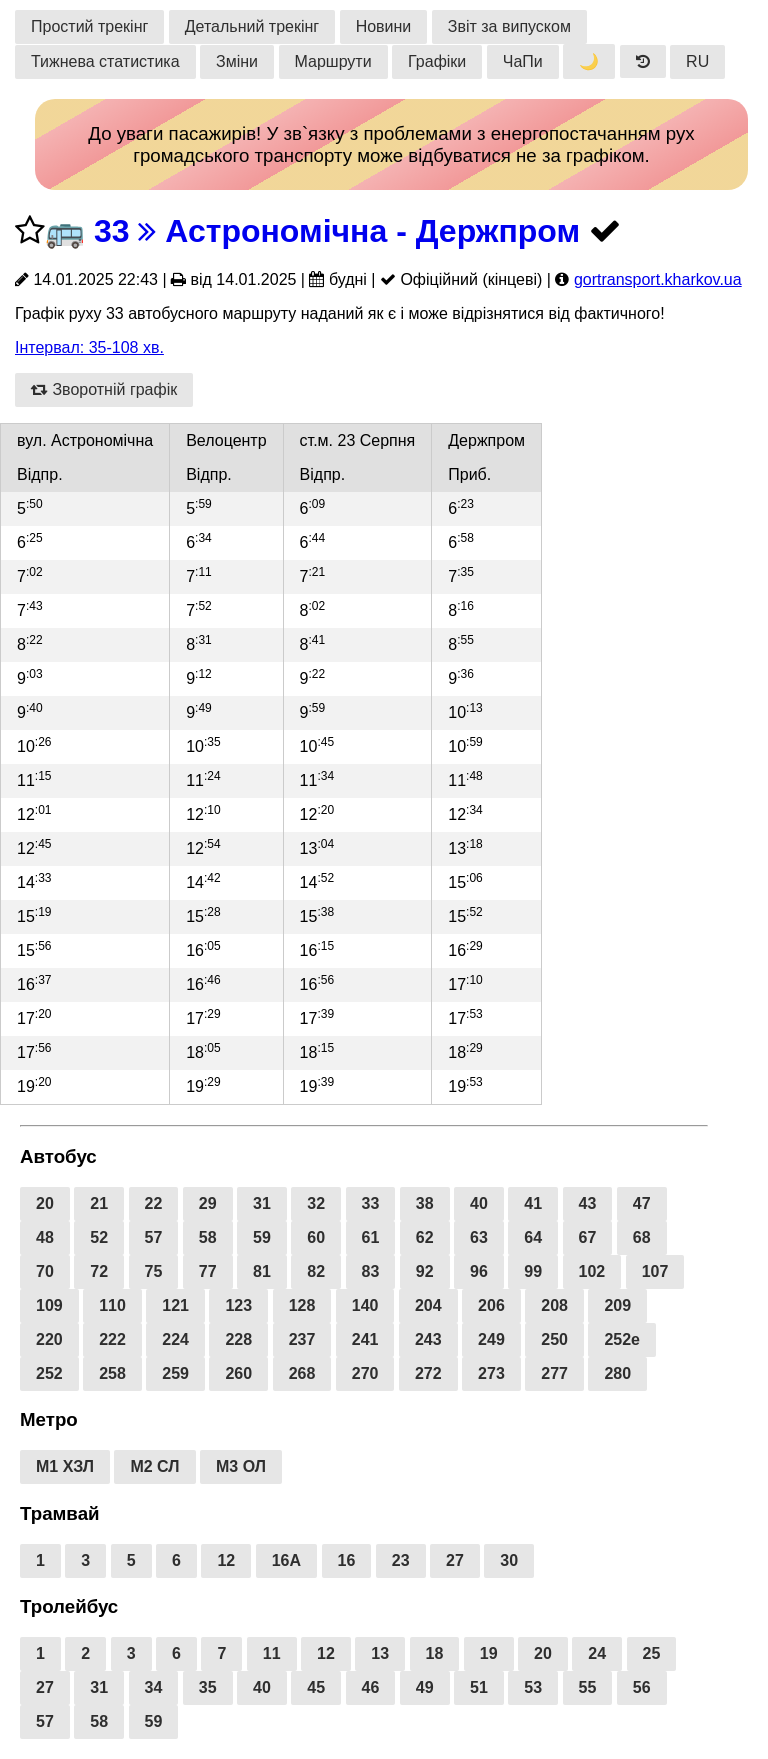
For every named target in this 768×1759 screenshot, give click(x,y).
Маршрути (333, 61)
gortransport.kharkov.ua (658, 279)
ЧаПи (523, 61)
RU (697, 61)
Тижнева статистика (105, 61)
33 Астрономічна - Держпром (337, 231)
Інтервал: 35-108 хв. (89, 347)
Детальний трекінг (252, 26)
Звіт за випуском (509, 26)
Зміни (237, 61)
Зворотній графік (104, 389)
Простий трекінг (89, 26)
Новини (384, 26)
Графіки (437, 61)
